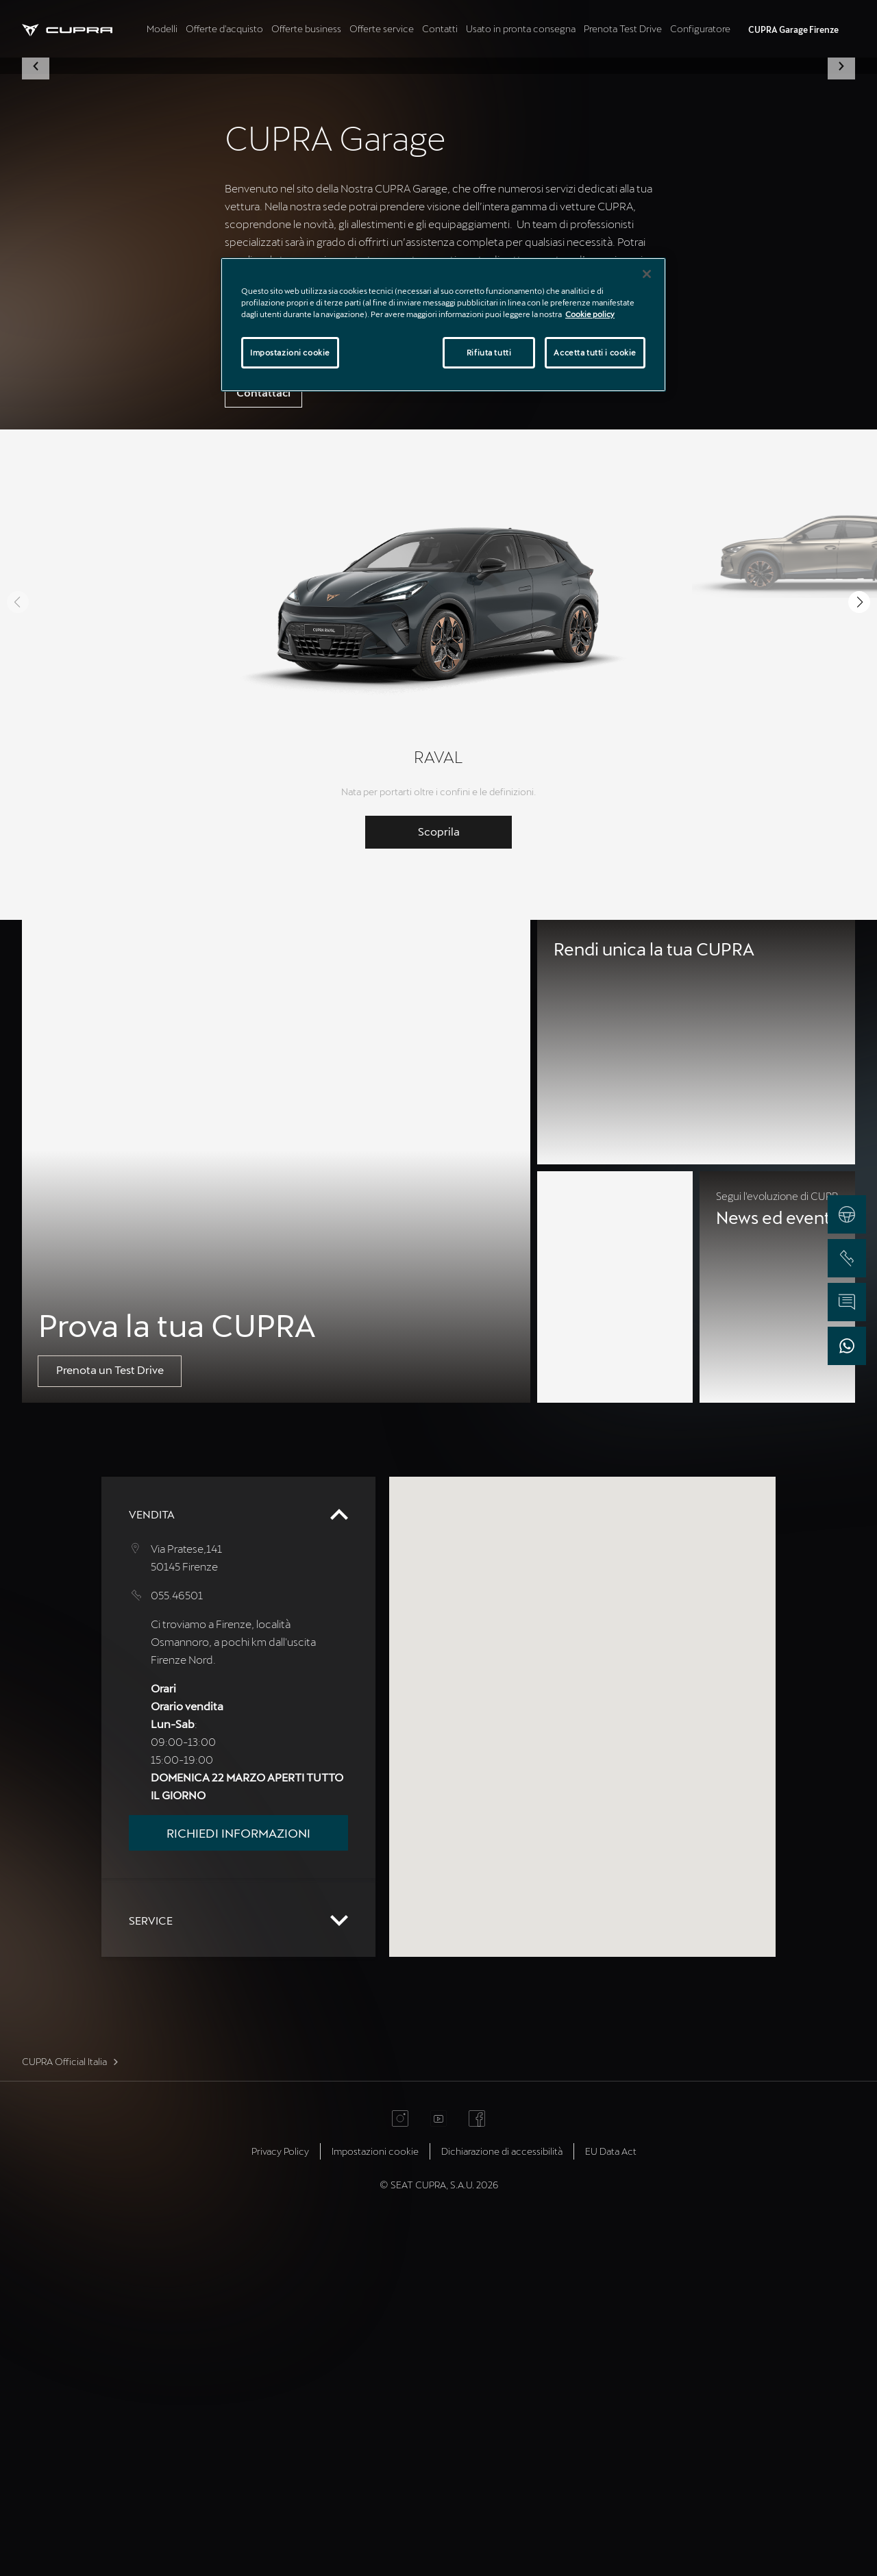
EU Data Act (611, 2501)
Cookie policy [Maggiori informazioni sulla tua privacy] (590, 314)
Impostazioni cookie (375, 2501)
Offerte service (381, 28)
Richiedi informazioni (238, 2182)
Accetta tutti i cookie (595, 352)
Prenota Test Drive (623, 28)
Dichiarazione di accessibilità (502, 2501)
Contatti (440, 28)
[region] (443, 325)
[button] (35, 241)
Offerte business (306, 28)
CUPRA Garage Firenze (793, 29)
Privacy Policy (280, 2501)
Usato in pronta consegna (521, 28)
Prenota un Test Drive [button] (110, 1719)
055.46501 (177, 1944)
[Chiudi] (647, 274)
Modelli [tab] (162, 28)
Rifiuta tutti (489, 352)
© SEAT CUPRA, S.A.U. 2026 (439, 2534)
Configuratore (700, 28)
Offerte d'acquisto (224, 28)
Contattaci (263, 742)
